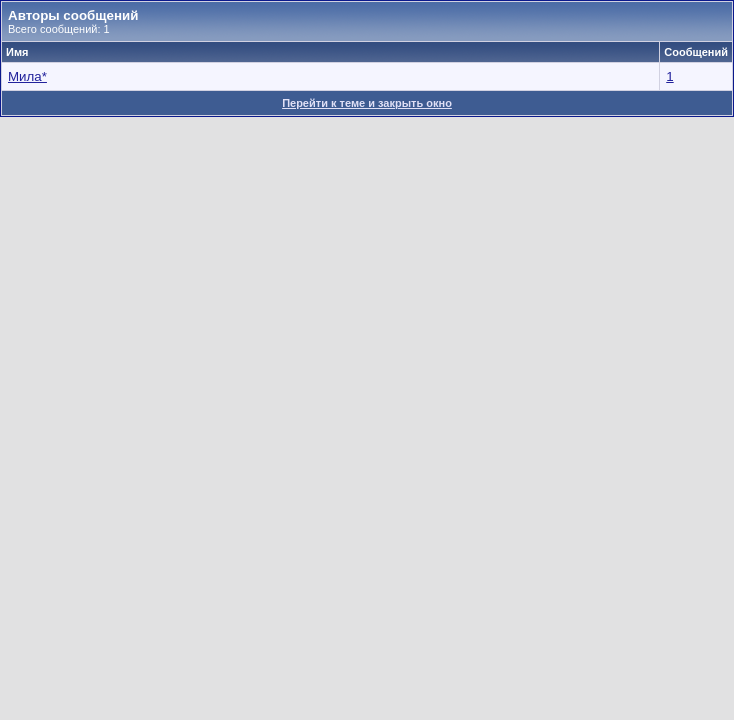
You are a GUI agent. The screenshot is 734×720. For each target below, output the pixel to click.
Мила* (27, 76)
